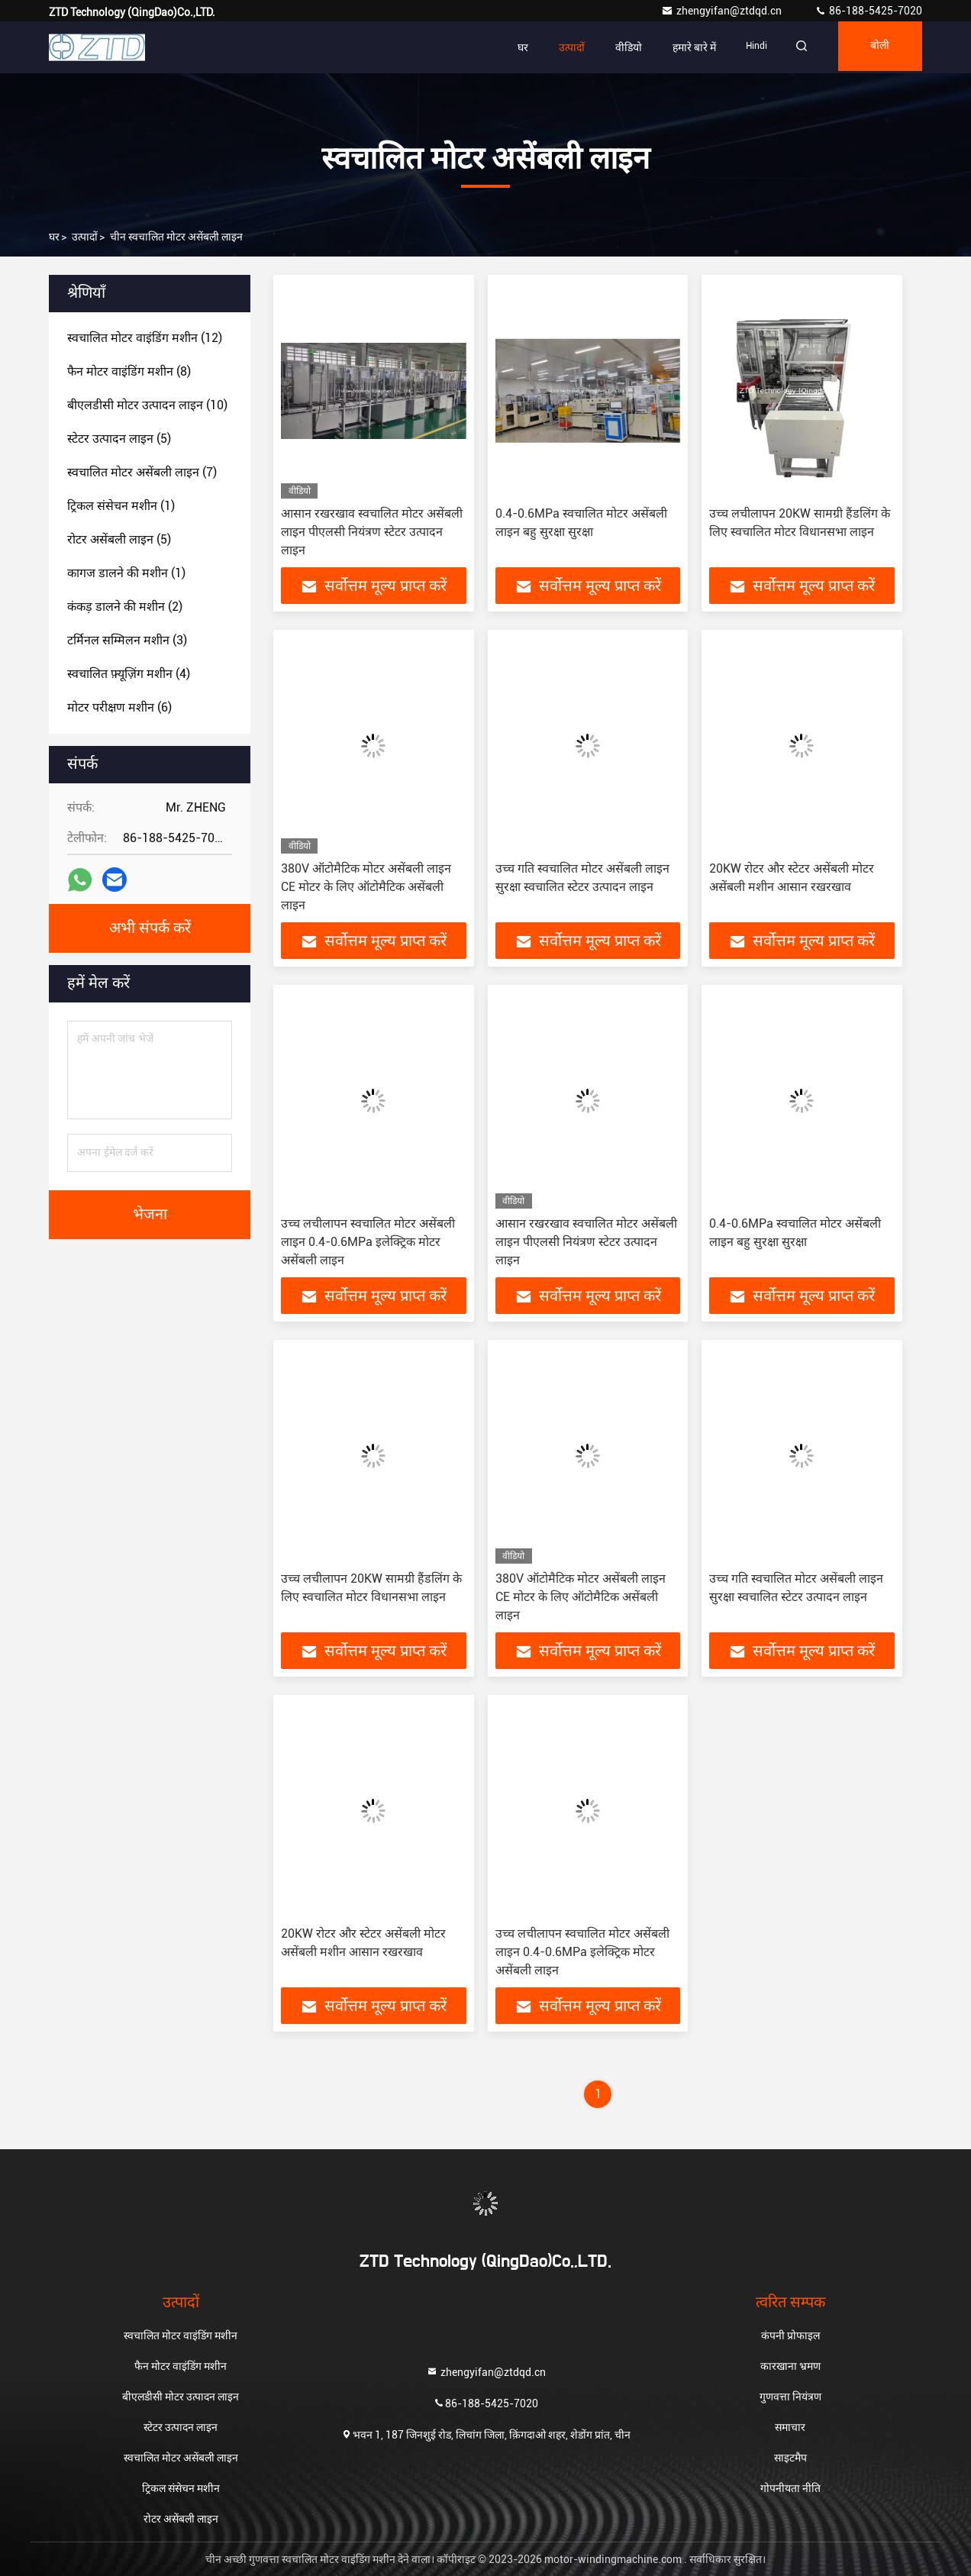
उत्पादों (557, 47)
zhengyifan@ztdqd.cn (722, 11)
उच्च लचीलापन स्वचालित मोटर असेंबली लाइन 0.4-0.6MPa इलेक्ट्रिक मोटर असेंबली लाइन (368, 1241)
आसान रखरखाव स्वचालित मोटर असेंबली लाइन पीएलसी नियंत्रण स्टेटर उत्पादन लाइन (372, 531)
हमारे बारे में (680, 47)
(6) (119, 707)
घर (508, 47)
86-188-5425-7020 (868, 11)
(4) (128, 674)
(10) (147, 405)
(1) (121, 506)
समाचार (790, 2427)
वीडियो (614, 47)
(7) (142, 472)
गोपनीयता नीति (790, 2488)
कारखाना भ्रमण (790, 2366)
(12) (144, 338)
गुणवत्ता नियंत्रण (790, 2396)
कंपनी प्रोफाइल (790, 2335)
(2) (124, 606)
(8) (129, 371)
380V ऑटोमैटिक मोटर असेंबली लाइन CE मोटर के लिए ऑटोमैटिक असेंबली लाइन (366, 886)
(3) (127, 640)
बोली (876, 47)
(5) (119, 438)
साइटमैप (790, 2458)
